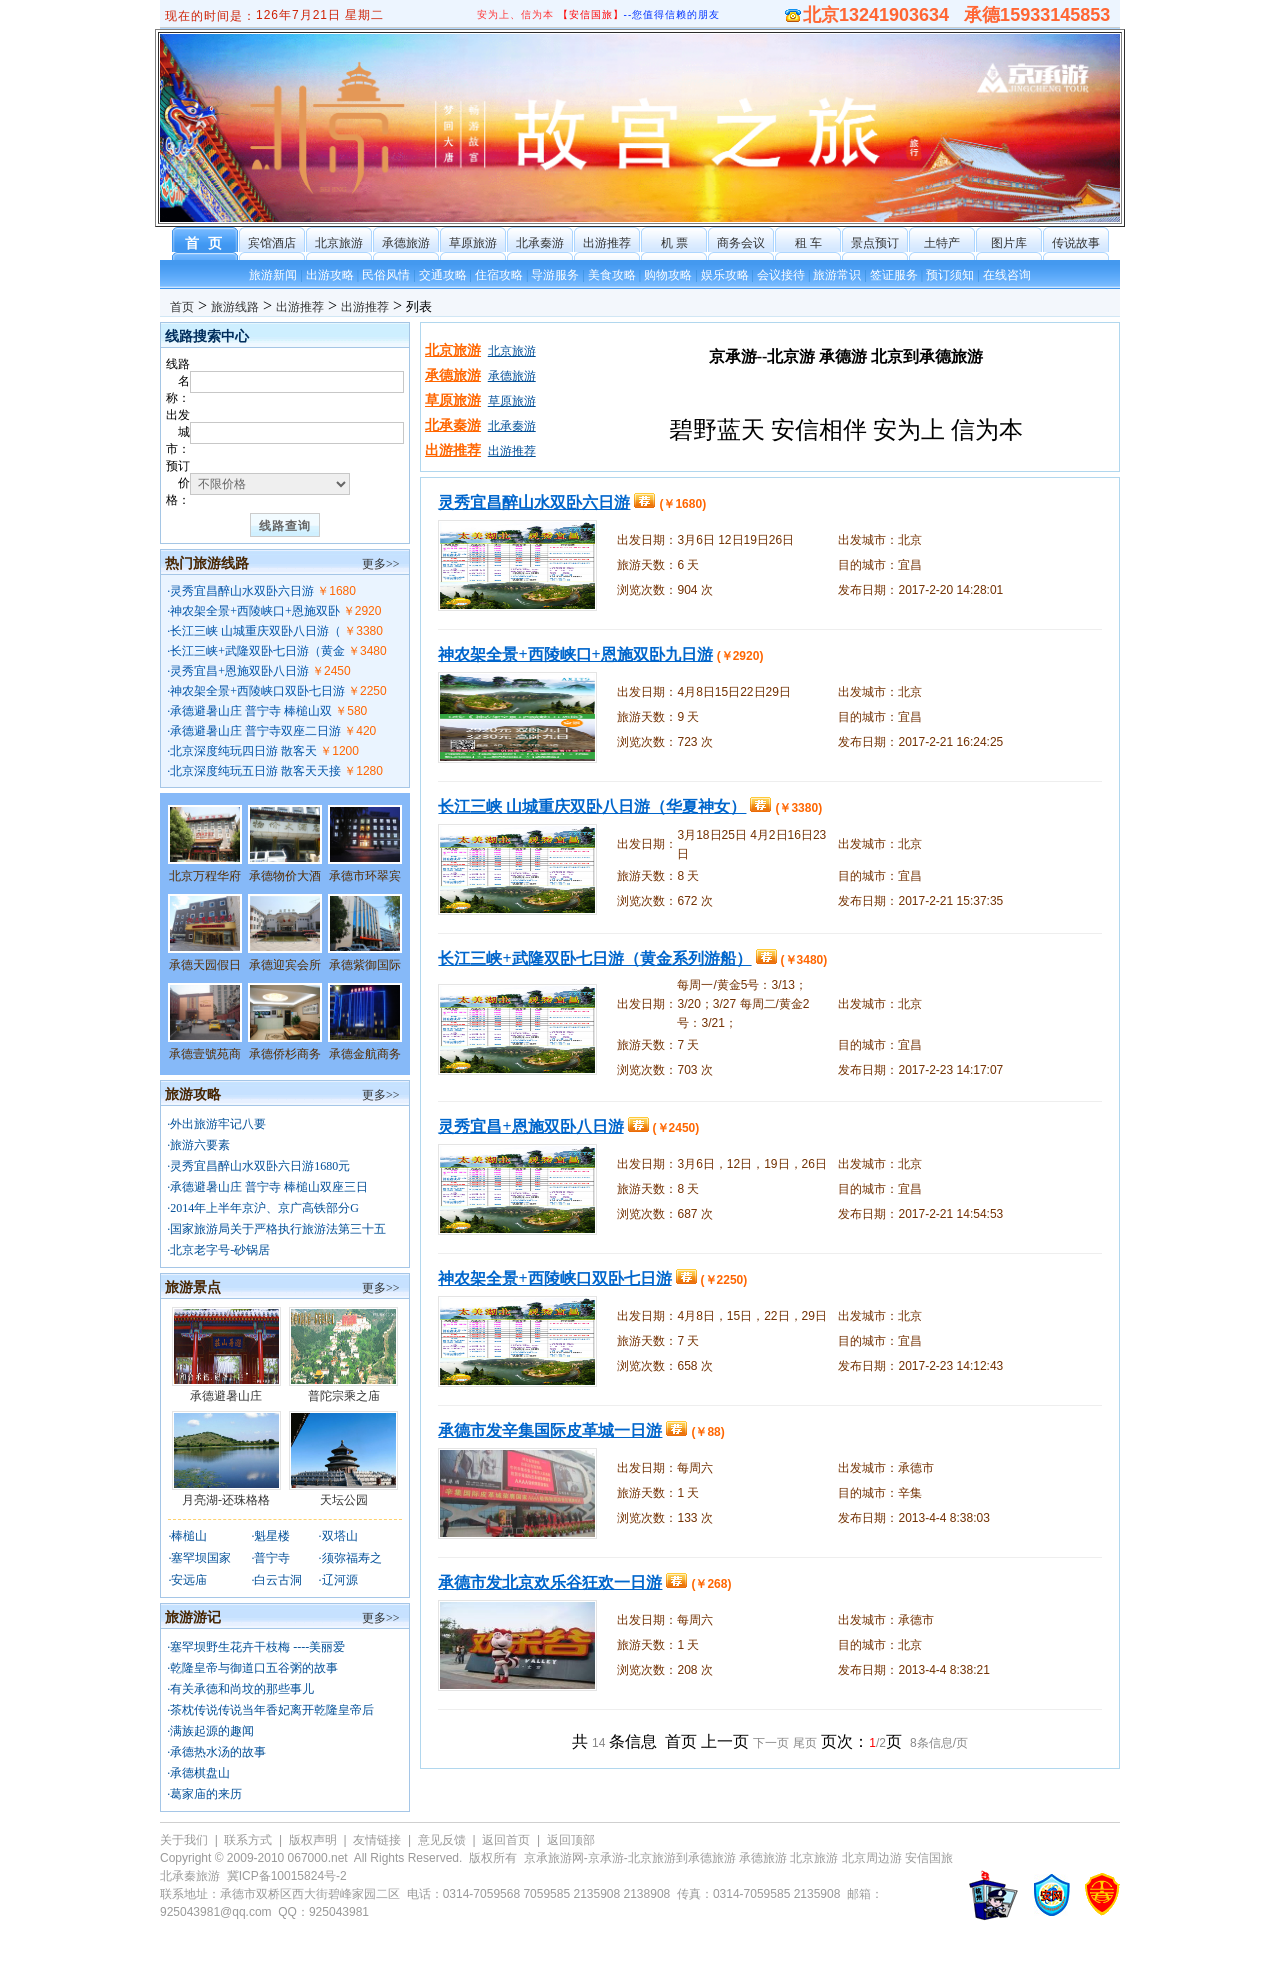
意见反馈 (442, 1840)
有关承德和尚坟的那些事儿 (242, 1689)
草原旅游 (473, 243)
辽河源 (340, 1580)
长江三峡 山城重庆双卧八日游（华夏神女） (592, 806)
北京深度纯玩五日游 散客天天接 (255, 771)
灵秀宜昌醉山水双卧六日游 (242, 591)
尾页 (805, 1743)
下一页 (771, 1743)
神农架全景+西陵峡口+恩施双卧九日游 (575, 654)
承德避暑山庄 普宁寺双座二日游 (255, 731)
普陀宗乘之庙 (344, 1396)
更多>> (381, 564)
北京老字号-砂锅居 (220, 1250)
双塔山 (340, 1536)
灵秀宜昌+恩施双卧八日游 (239, 671)
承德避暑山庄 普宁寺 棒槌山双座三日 (269, 1187)
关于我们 (184, 1840)
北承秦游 (540, 243)
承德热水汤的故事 (218, 1752)
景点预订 (875, 243)
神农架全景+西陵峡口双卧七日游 (257, 691)
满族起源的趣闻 (212, 1731)
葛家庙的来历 (206, 1794)
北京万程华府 (205, 876)
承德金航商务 (365, 1054)
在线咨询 (1007, 275)
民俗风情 (386, 275)
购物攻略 (668, 275)
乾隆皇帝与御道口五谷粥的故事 (254, 1668)
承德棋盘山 (200, 1773)
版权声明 (313, 1840)
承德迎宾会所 (285, 965)
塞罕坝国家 (201, 1558)
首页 (182, 307)
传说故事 (1076, 243)
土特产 (942, 243)
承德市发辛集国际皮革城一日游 (550, 1430)
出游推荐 (607, 243)
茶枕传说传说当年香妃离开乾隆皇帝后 (272, 1710)
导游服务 (555, 275)
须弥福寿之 (352, 1558)
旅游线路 (235, 307)
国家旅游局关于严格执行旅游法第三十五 (278, 1229)
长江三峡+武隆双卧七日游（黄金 (257, 651)
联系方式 (248, 1840)
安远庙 (189, 1580)
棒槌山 (189, 1536)
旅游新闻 (273, 275)
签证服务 (894, 275)
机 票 (674, 243)
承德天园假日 (205, 965)
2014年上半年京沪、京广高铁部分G (264, 1208)
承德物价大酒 (285, 876)
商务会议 (741, 243)
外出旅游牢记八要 (218, 1124)
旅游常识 (837, 275)
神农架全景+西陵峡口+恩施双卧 (255, 611)
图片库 (1009, 243)
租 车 (808, 243)
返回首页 (506, 1840)
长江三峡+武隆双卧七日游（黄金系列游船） (594, 958)
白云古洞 (278, 1580)
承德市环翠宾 (365, 876)
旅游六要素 (200, 1145)
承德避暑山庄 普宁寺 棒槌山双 (251, 711)
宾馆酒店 (272, 243)
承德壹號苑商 (205, 1054)
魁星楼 (272, 1536)
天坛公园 (344, 1500)
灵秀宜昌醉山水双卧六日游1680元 (260, 1166)
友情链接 (377, 1840)
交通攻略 (443, 275)
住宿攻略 (499, 275)
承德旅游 (406, 243)
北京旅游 (339, 243)
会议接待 (781, 275)
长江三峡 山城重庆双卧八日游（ (255, 631)
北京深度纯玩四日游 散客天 (243, 751)
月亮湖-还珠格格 (226, 1500)
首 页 (205, 243)
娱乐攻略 (725, 275)
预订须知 (950, 275)
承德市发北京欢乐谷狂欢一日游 (550, 1582)
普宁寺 (272, 1558)
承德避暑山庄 (226, 1396)
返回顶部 (571, 1840)
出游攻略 (330, 275)
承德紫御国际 (365, 965)
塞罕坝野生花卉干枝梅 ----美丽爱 (257, 1647)
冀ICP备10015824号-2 (287, 1876)
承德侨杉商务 (285, 1054)
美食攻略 (612, 275)
